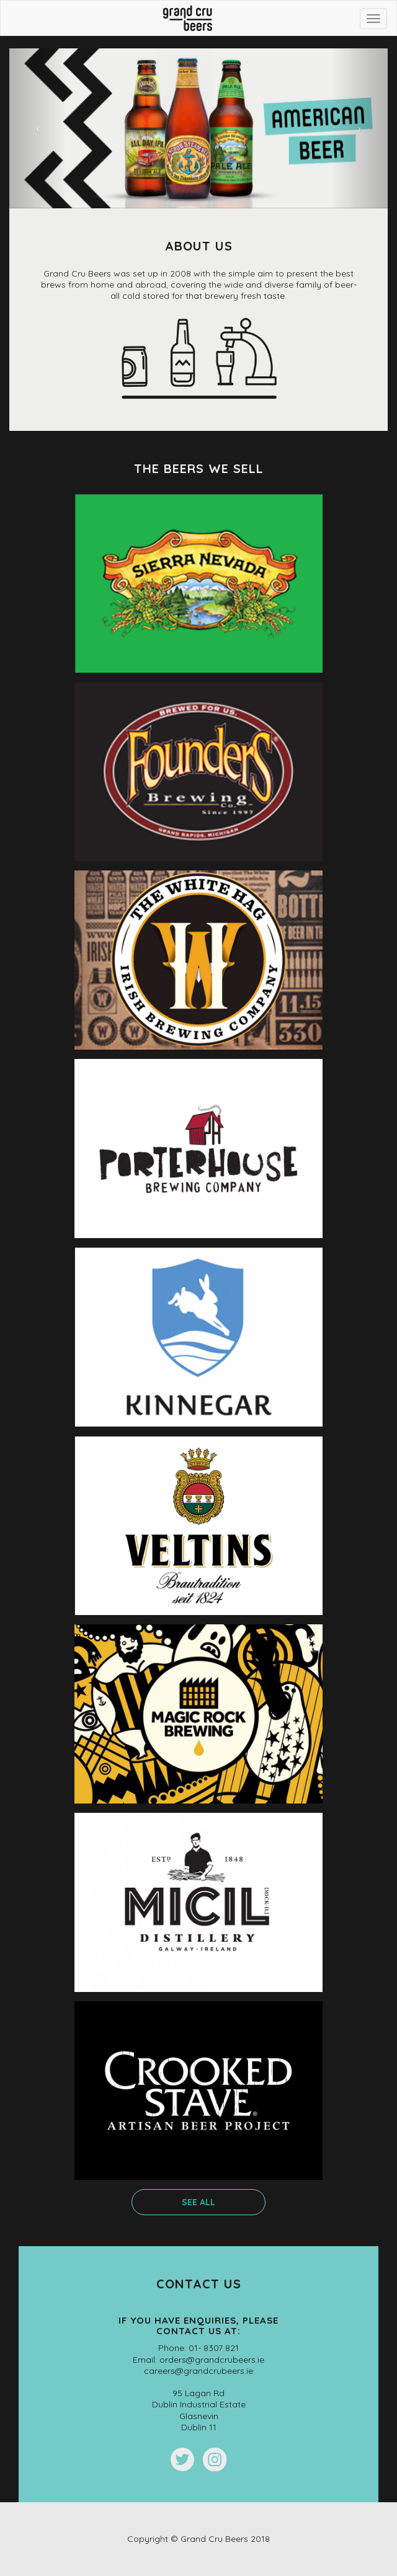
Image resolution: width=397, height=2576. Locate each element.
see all (198, 2202)
